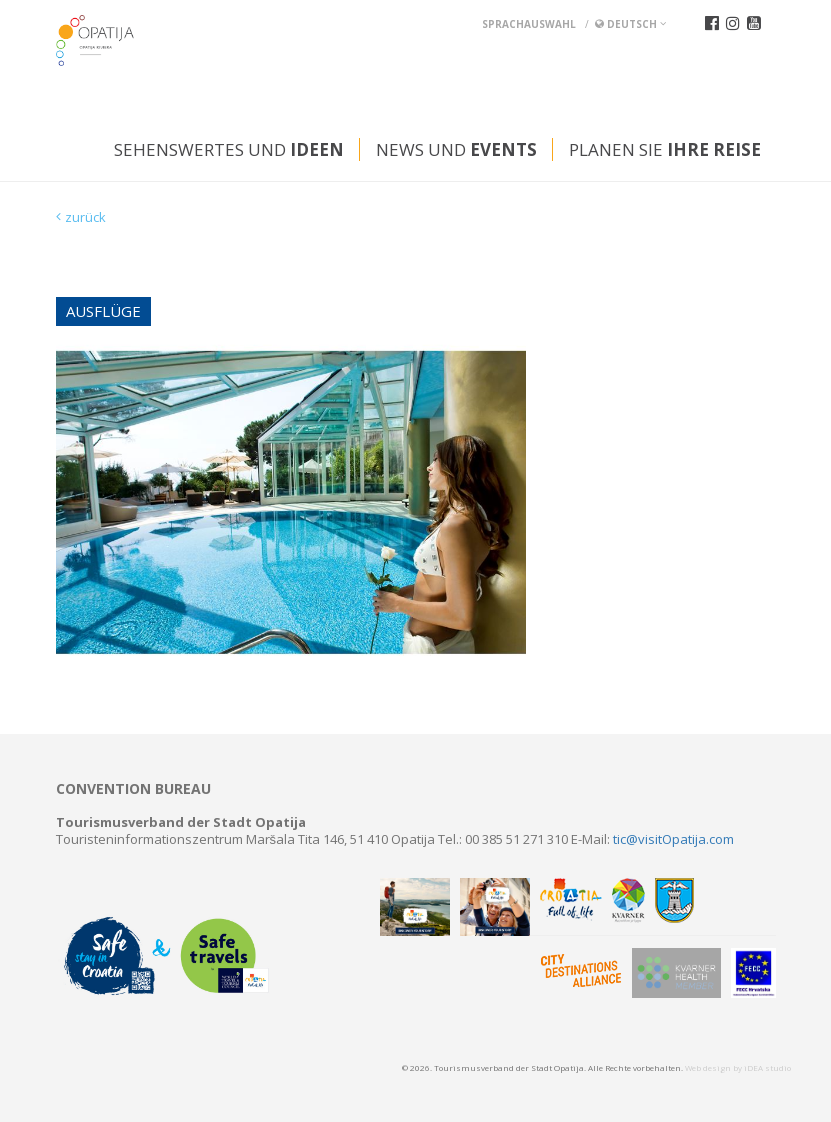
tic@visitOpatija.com (673, 839)
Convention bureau (133, 789)
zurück (85, 217)
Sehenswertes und (229, 149)
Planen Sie (665, 149)
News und (456, 149)
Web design (708, 1067)
